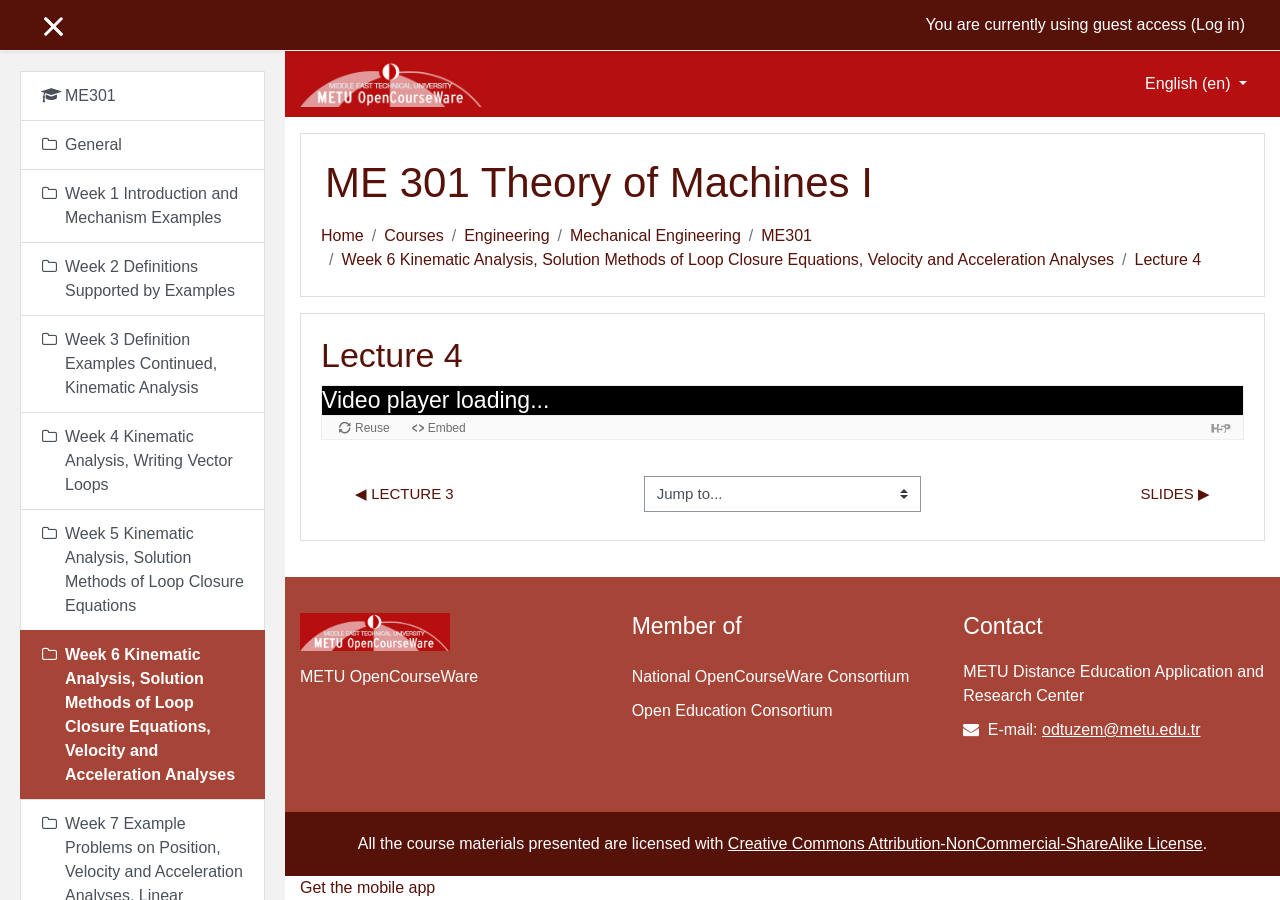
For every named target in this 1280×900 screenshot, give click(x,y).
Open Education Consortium (732, 710)
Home (342, 235)
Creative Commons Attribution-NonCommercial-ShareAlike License (965, 843)
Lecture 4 (1168, 259)
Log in (1218, 24)
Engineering (506, 235)
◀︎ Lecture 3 (404, 493)
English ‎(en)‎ (1190, 83)
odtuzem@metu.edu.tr (1121, 729)
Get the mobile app (367, 887)
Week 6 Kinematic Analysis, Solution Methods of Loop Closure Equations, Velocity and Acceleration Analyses (727, 259)
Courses (414, 235)
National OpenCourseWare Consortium (771, 676)
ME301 (786, 235)
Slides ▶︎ (1175, 493)
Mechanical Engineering (655, 235)
